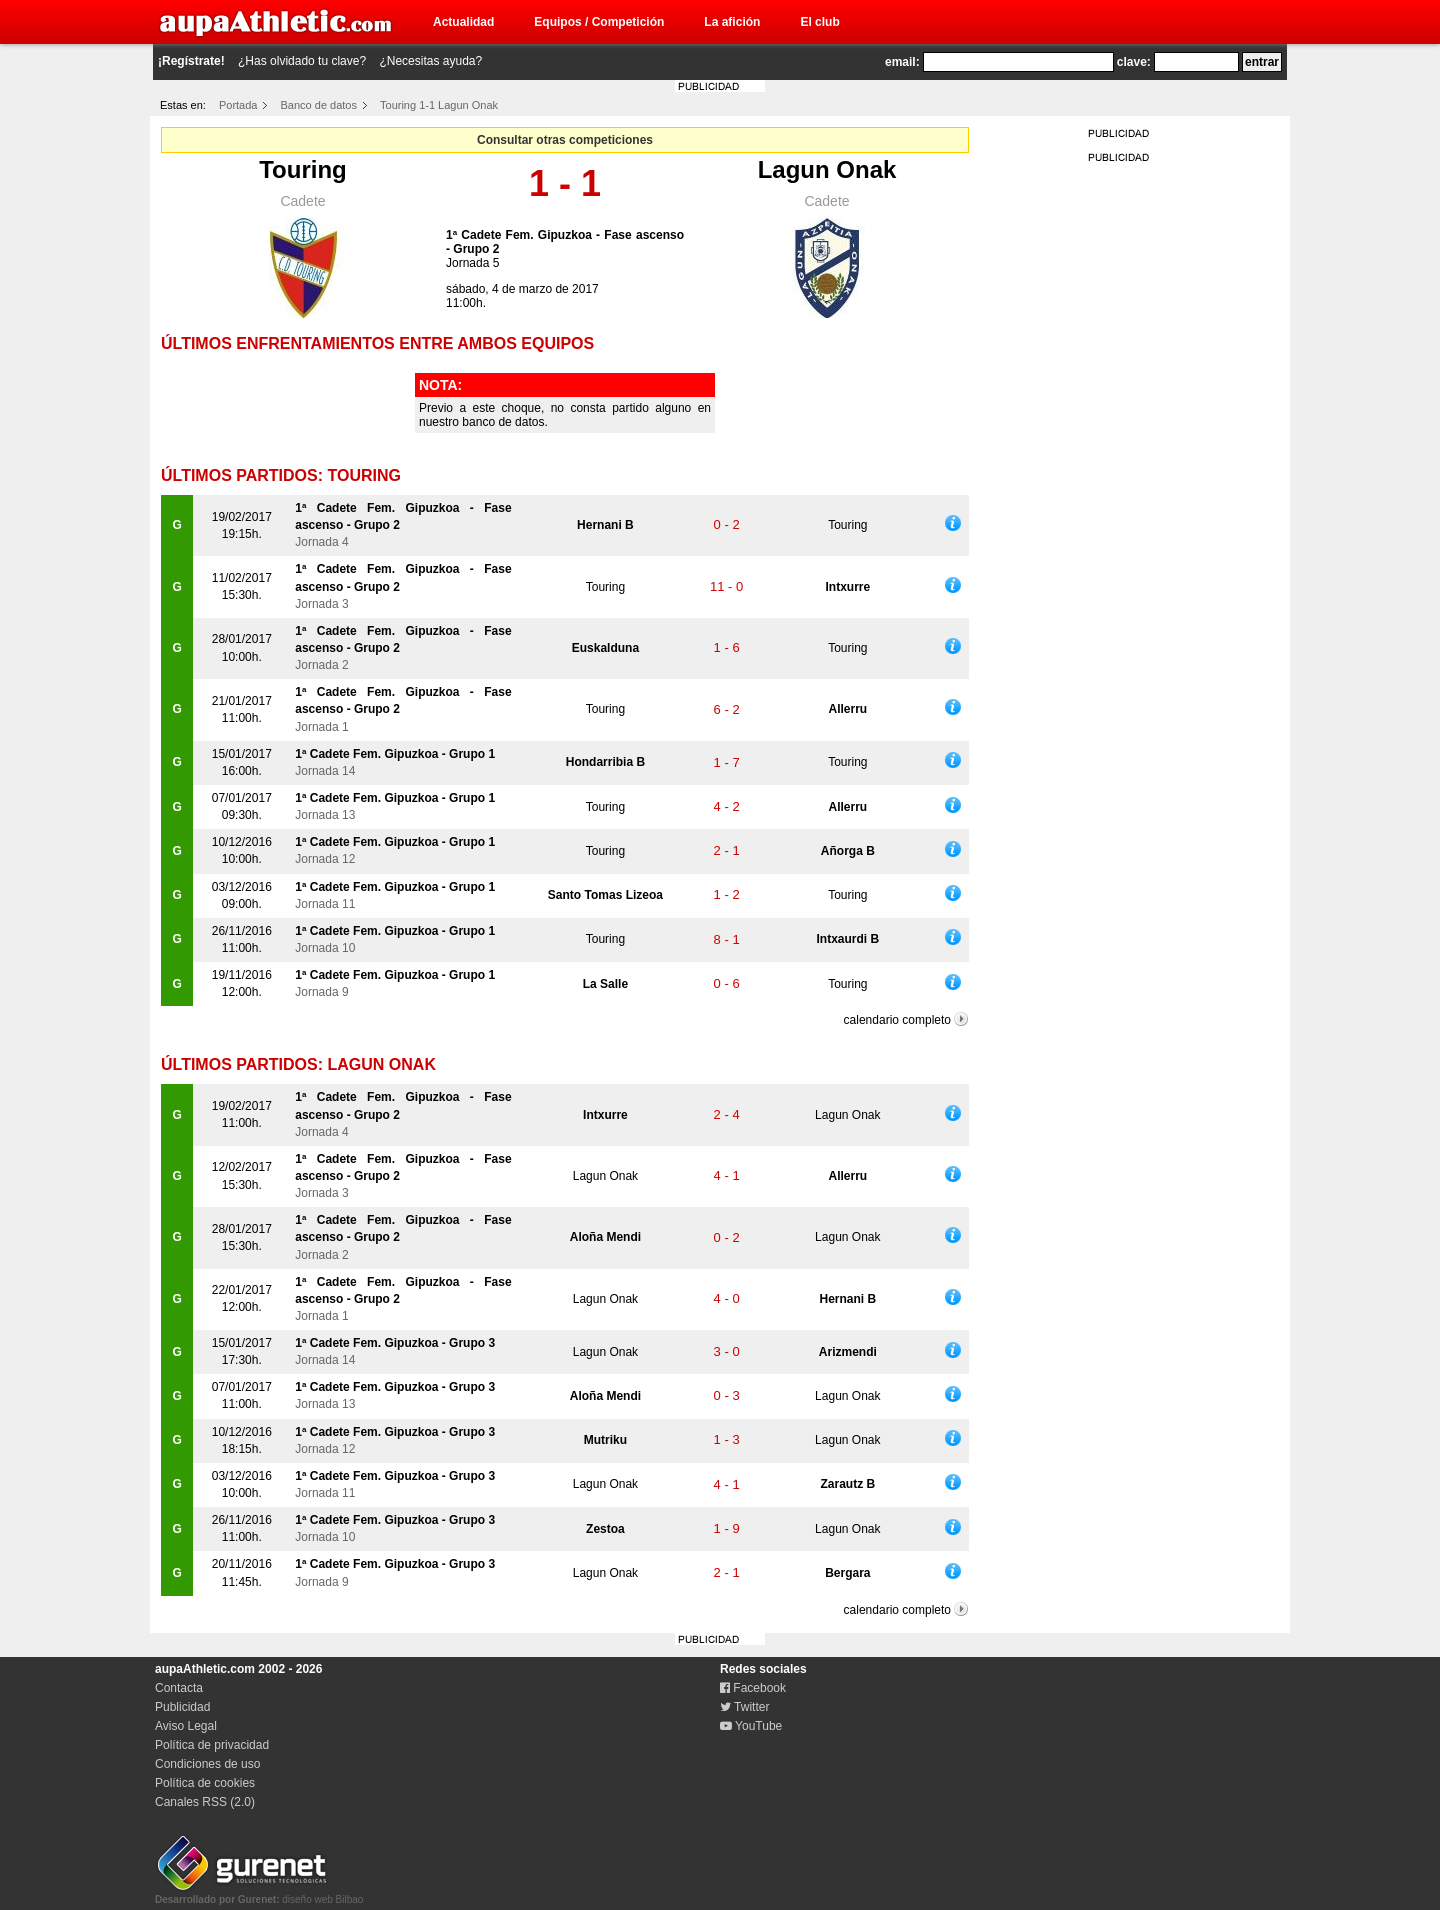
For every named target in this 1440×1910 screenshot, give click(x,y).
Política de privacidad (212, 1745)
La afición (732, 22)
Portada (238, 105)
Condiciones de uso (207, 1764)
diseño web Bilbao (259, 1894)
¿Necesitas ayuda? (430, 61)
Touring (303, 169)
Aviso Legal (186, 1726)
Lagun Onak (827, 169)
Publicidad (182, 1707)
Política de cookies (205, 1783)
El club (819, 22)
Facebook (753, 1688)
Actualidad (463, 22)
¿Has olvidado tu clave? (302, 61)
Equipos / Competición (599, 22)
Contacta (179, 1688)
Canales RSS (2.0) (205, 1802)
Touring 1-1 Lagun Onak (439, 105)
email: (902, 62)
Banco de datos (319, 105)
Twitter (744, 1707)
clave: (1134, 62)
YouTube (751, 1726)
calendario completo (897, 1020)
